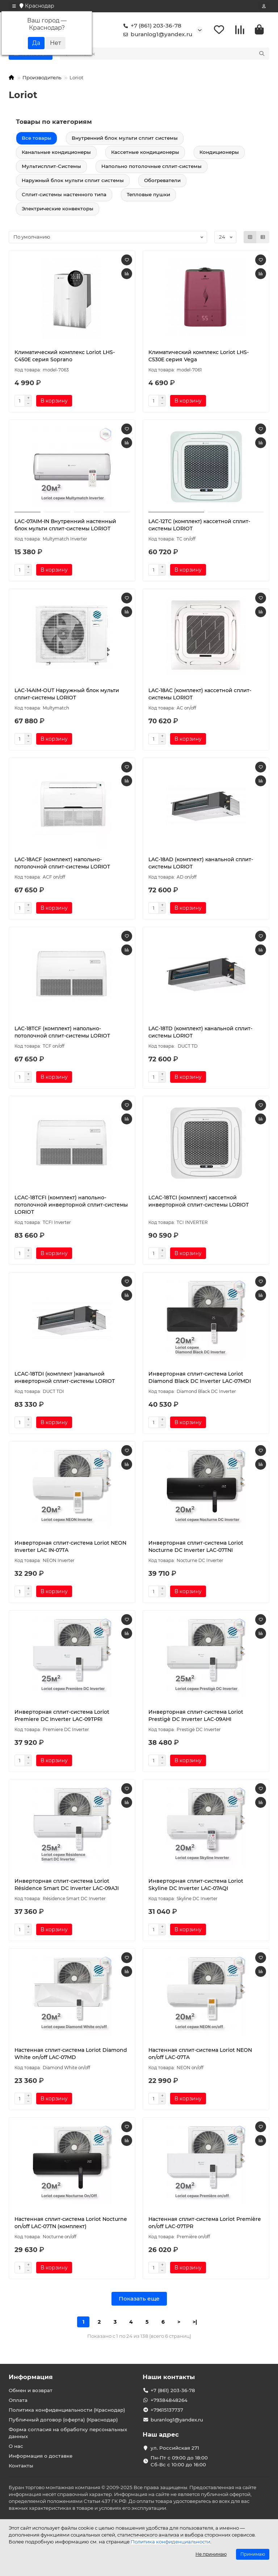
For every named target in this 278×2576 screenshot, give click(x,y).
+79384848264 (169, 2400)
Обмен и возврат (30, 2391)
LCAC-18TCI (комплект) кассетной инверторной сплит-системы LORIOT (198, 1202)
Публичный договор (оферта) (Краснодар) (63, 2420)
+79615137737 (167, 2410)
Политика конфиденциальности (170, 2542)
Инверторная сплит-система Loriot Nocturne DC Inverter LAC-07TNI (195, 1547)
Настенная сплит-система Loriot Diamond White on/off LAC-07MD (70, 2055)
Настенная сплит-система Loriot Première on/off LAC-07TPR (204, 2224)
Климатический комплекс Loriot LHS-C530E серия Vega (198, 357)
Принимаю (252, 2554)
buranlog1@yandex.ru (156, 35)
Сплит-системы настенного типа (64, 195)
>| (195, 2323)
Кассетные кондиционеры (145, 153)
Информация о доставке (40, 2456)
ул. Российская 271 (175, 2448)
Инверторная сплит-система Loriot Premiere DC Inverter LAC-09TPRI (61, 1716)
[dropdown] (14, 6)
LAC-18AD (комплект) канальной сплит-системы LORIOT (200, 864)
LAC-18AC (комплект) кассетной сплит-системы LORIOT (199, 695)
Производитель (41, 78)
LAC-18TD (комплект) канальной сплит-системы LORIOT (200, 1033)
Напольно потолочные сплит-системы (151, 167)
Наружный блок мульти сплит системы (73, 181)
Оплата (18, 2400)
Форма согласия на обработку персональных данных (68, 2433)
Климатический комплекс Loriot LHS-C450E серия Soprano (64, 357)
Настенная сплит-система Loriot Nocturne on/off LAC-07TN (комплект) (70, 2224)
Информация (31, 2377)
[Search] (172, 55)
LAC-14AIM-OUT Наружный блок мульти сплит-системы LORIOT (66, 695)
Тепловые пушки (148, 195)
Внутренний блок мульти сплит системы (125, 139)
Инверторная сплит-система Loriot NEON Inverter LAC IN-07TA (70, 1547)
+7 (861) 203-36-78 (151, 26)
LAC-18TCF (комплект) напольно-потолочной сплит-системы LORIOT (62, 1033)
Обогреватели (162, 181)
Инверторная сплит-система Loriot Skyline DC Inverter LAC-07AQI (195, 1886)
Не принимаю (211, 2554)
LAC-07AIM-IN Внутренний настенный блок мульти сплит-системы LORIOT (65, 526)
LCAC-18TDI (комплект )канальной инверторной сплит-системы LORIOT (64, 1378)
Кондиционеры (219, 153)
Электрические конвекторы (57, 209)
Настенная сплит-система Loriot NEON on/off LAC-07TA (200, 2055)
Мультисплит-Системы (51, 167)
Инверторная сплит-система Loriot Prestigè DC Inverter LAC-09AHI (195, 1716)
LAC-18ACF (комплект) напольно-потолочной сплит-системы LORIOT (62, 864)
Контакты (21, 2465)
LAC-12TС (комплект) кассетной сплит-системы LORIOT (199, 526)
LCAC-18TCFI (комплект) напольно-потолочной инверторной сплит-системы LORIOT (71, 1205)
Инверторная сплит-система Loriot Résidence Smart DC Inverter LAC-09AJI (66, 1886)
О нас (16, 2446)
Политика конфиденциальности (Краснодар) (67, 2410)
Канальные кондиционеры (56, 153)
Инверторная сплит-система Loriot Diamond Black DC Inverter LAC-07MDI (199, 1378)
